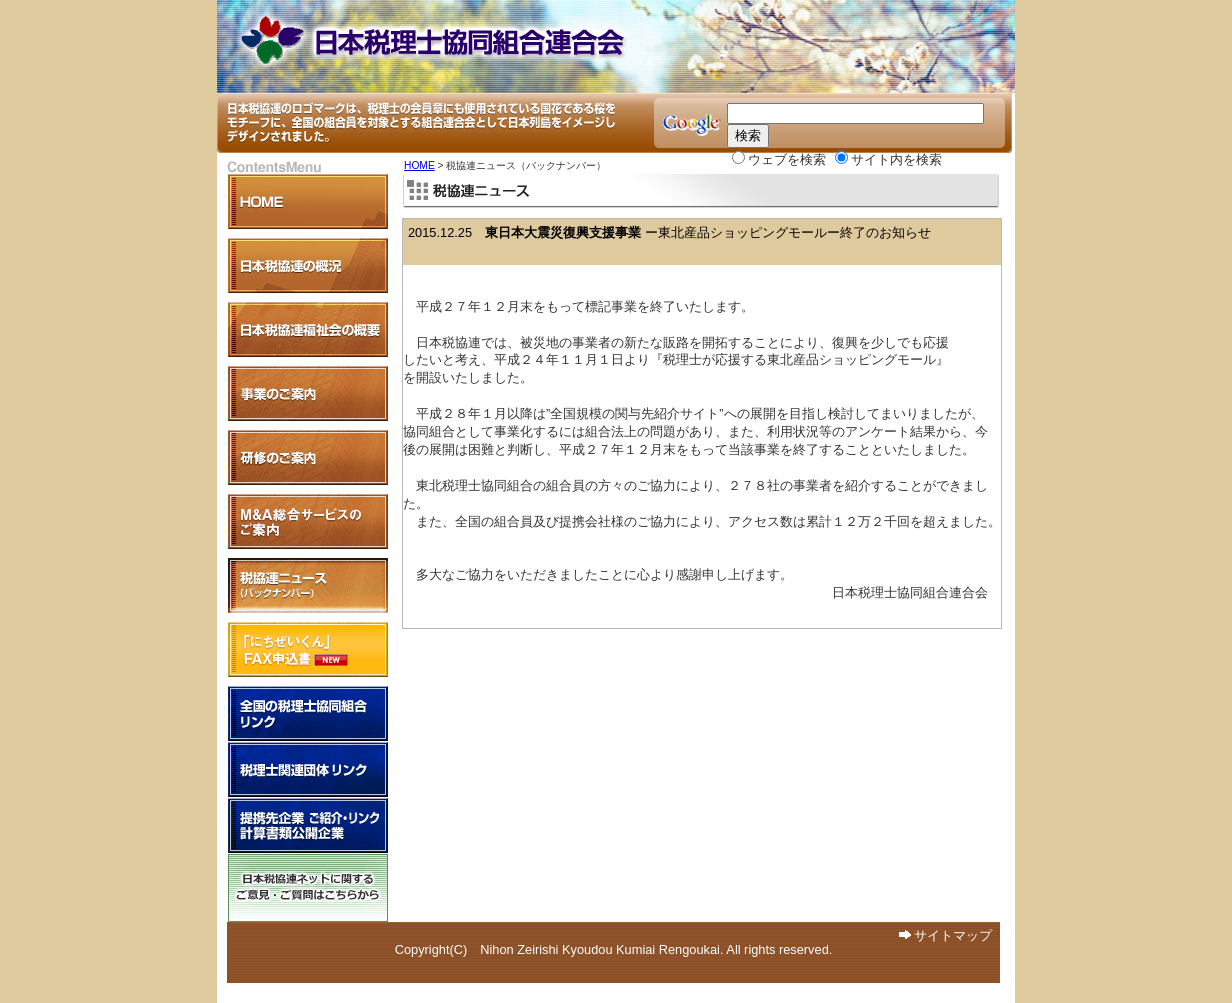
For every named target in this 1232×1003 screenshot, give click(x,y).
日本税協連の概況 (308, 265)
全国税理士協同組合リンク (308, 713)
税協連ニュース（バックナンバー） (308, 585)
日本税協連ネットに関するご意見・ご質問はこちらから (308, 888)
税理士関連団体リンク (308, 769)
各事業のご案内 (308, 393)
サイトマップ (953, 935)
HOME (419, 165)
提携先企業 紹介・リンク (308, 825)
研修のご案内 (308, 457)
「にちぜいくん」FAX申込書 (308, 649)
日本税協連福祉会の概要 (308, 329)
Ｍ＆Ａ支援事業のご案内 (308, 521)
